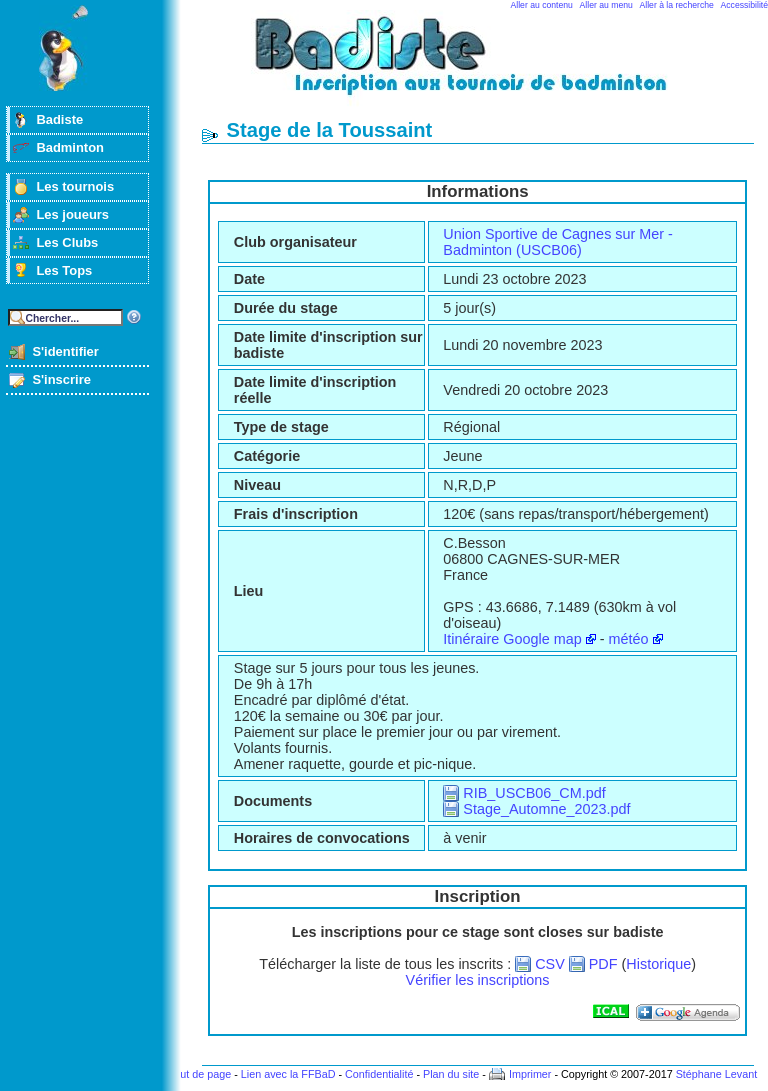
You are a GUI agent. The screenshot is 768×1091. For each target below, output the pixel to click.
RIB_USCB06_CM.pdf (534, 793)
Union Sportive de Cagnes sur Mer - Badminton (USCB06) (558, 242)
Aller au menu (606, 5)
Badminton (70, 147)
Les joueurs (72, 214)
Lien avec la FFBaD (288, 1074)
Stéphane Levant (717, 1074)
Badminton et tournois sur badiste (485, 65)
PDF (603, 964)
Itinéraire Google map (512, 639)
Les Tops (64, 270)
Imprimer (530, 1074)
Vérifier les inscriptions (478, 980)
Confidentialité (379, 1074)
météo (629, 639)
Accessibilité (744, 5)
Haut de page (198, 1074)
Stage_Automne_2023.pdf (546, 809)
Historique (658, 964)
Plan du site (451, 1074)
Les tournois (75, 186)
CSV (550, 964)
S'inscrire (61, 379)
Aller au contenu (542, 5)
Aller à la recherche (677, 5)
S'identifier (65, 351)
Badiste (59, 119)
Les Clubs (67, 242)
